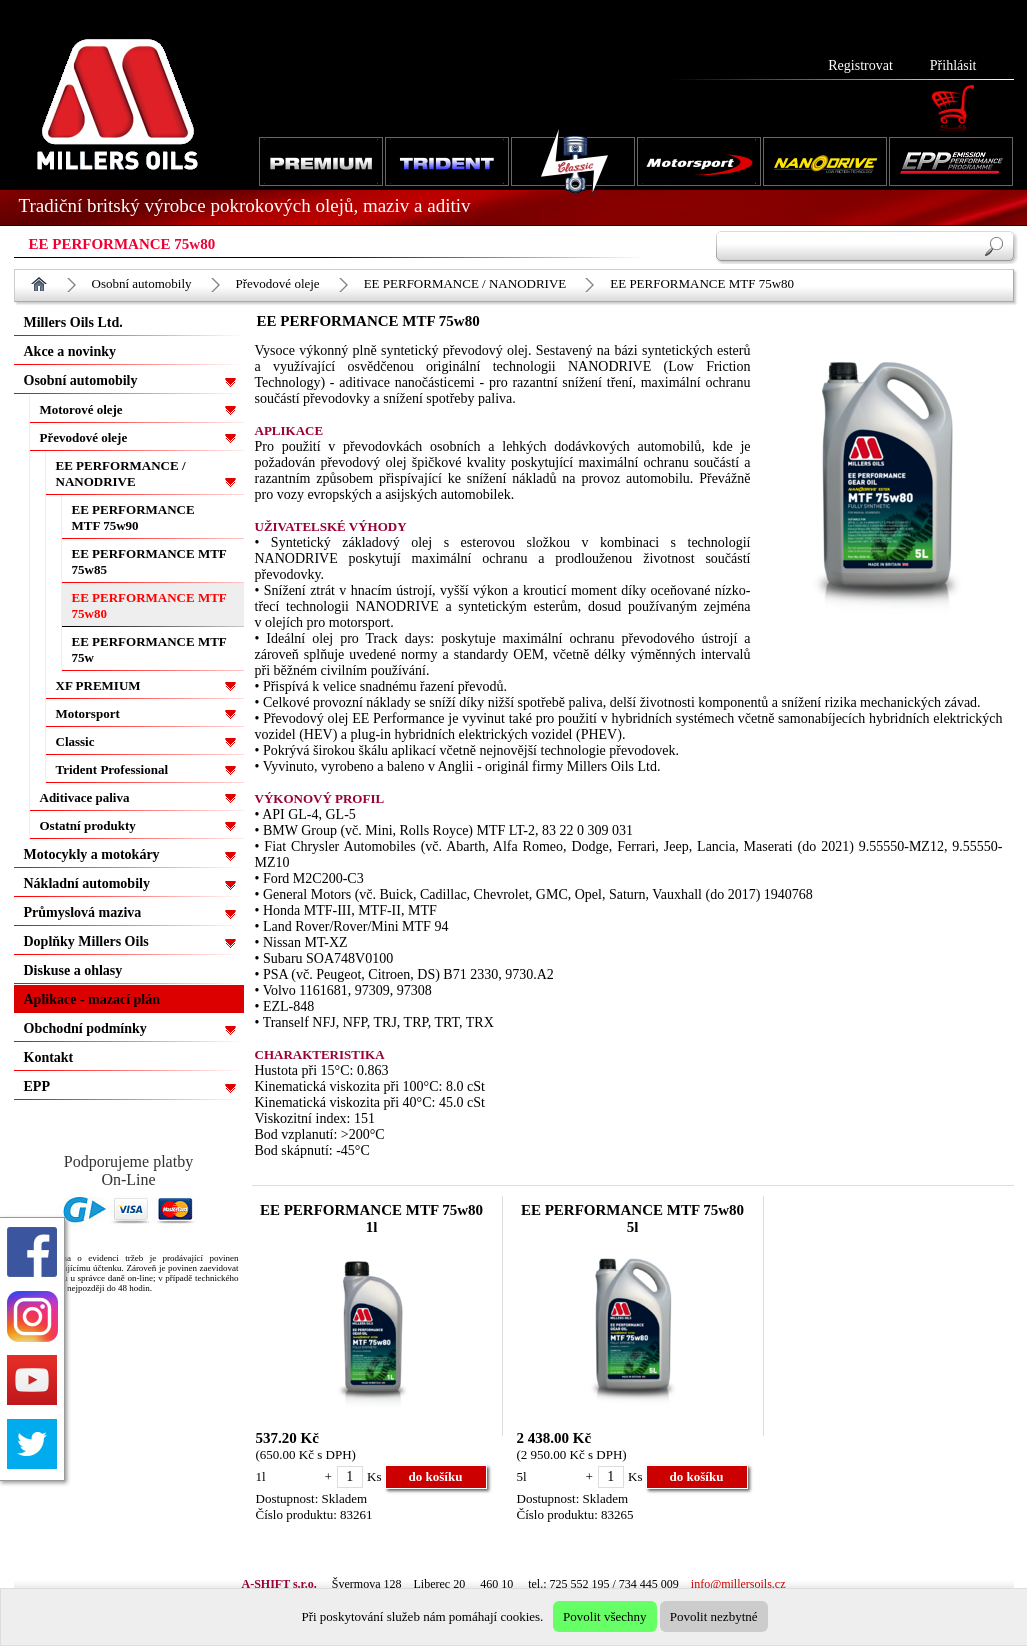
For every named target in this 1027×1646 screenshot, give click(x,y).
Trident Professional (112, 769)
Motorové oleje (81, 409)
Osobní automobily (142, 283)
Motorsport (88, 713)
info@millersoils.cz (738, 1584)
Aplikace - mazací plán (92, 999)
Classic (75, 741)
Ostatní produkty (88, 825)
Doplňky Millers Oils (86, 941)
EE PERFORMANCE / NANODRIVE (465, 283)
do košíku (436, 1476)
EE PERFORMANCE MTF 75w (149, 649)
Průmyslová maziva (83, 912)
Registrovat (860, 65)
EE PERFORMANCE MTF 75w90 (133, 517)
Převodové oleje (278, 283)
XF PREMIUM (98, 685)
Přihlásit (953, 65)
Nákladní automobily (87, 883)
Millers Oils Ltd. (73, 322)
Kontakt (49, 1057)
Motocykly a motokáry (92, 854)
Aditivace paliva (85, 797)
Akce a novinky (70, 351)
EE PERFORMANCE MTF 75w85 (149, 561)
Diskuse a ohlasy (73, 970)
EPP (37, 1086)
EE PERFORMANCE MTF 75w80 (702, 283)
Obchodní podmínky (85, 1028)
